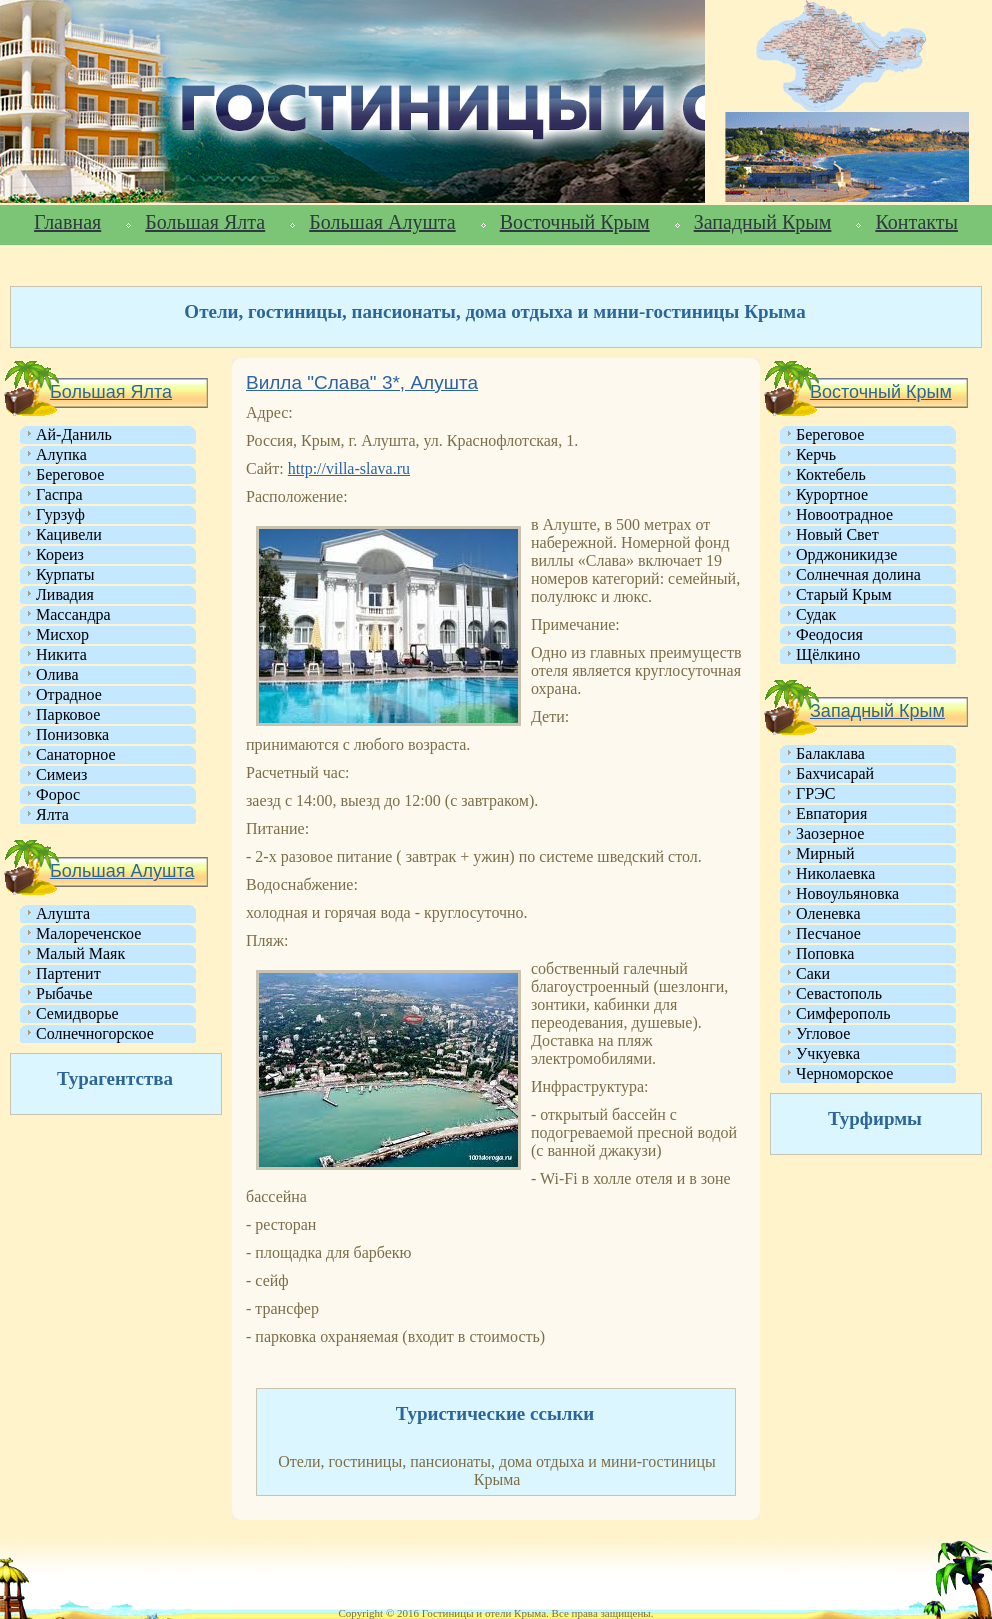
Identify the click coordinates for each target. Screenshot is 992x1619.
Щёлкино (828, 654)
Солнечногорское (95, 1033)
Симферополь (843, 1013)
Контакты (916, 222)
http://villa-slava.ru (349, 468)
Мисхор (62, 634)
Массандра (73, 614)
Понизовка (72, 734)
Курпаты (65, 574)
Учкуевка (828, 1053)
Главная (67, 222)
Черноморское (844, 1073)
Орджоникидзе (846, 554)
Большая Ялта (205, 222)
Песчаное (828, 933)
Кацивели (69, 534)
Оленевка (828, 913)
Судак (816, 614)
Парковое (68, 714)
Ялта (52, 814)
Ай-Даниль (74, 434)
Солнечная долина (858, 574)
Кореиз (60, 554)
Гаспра (59, 494)
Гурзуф (60, 514)
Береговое (70, 474)
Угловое (823, 1033)
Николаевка (835, 873)
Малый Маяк (80, 953)
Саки (813, 973)
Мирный (825, 853)
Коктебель (831, 474)
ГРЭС (815, 793)
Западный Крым (763, 222)
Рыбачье (64, 993)
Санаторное (76, 754)
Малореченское (88, 933)
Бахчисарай (835, 773)
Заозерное (830, 833)
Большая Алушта (382, 222)
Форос (58, 794)
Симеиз (61, 774)
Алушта (63, 913)
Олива (57, 674)
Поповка (825, 953)
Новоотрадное (844, 514)
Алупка (61, 454)
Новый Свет (837, 534)
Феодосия (829, 634)
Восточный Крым (575, 222)
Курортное (832, 494)
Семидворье (77, 1013)
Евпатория (831, 813)
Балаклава (830, 753)
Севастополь (839, 993)
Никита (61, 654)
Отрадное (69, 694)
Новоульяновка (847, 893)
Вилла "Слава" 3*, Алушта (362, 382)
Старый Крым (844, 594)
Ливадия (65, 594)
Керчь (816, 454)
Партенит (68, 973)
